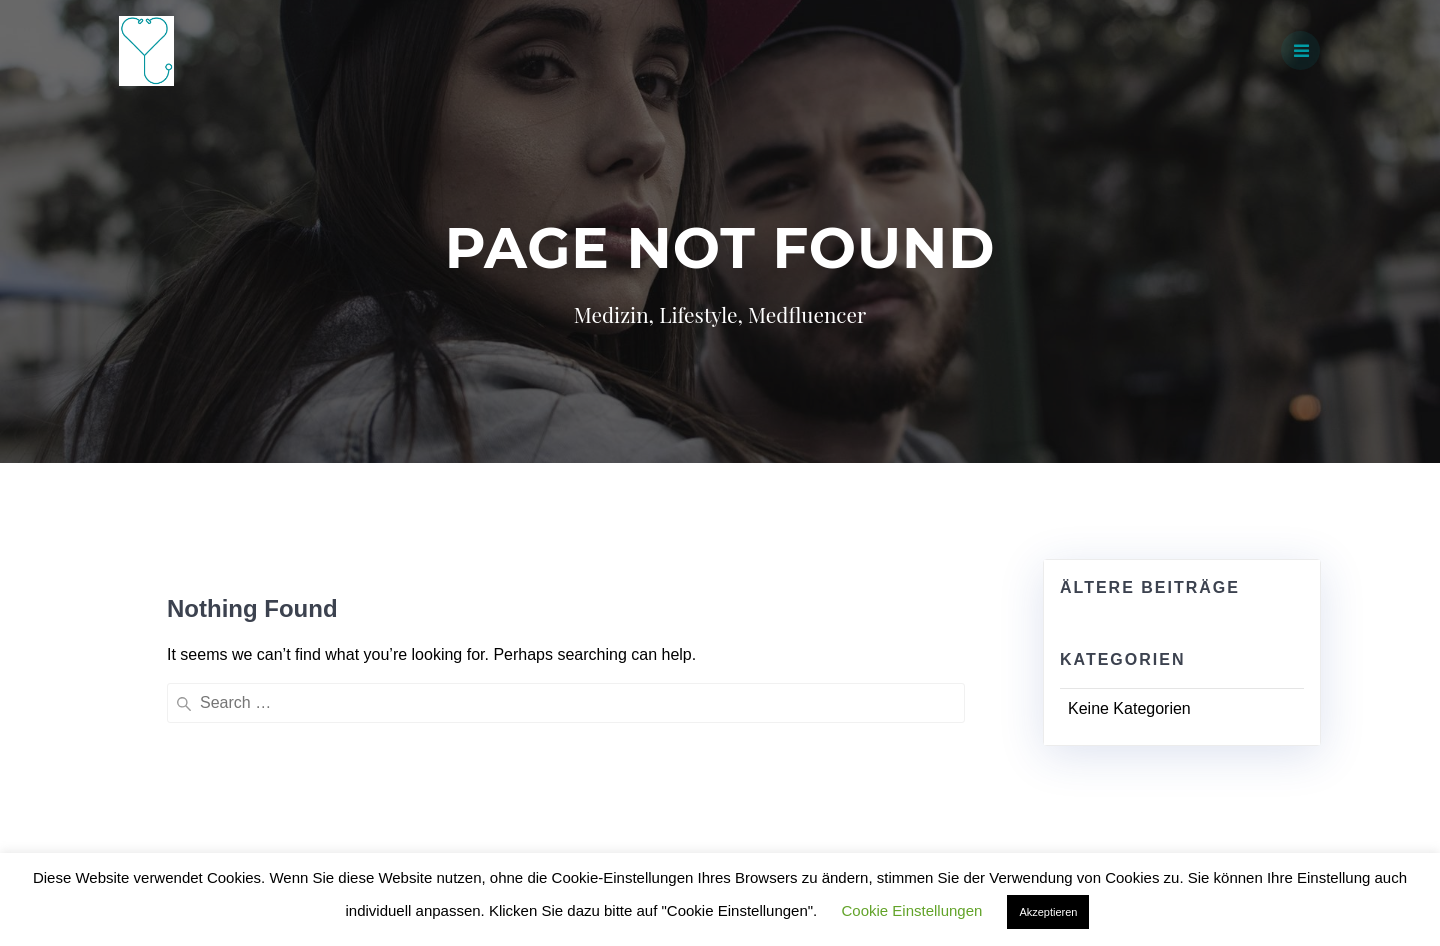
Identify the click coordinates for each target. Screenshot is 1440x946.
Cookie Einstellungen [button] (911, 910)
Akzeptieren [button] (1048, 912)
